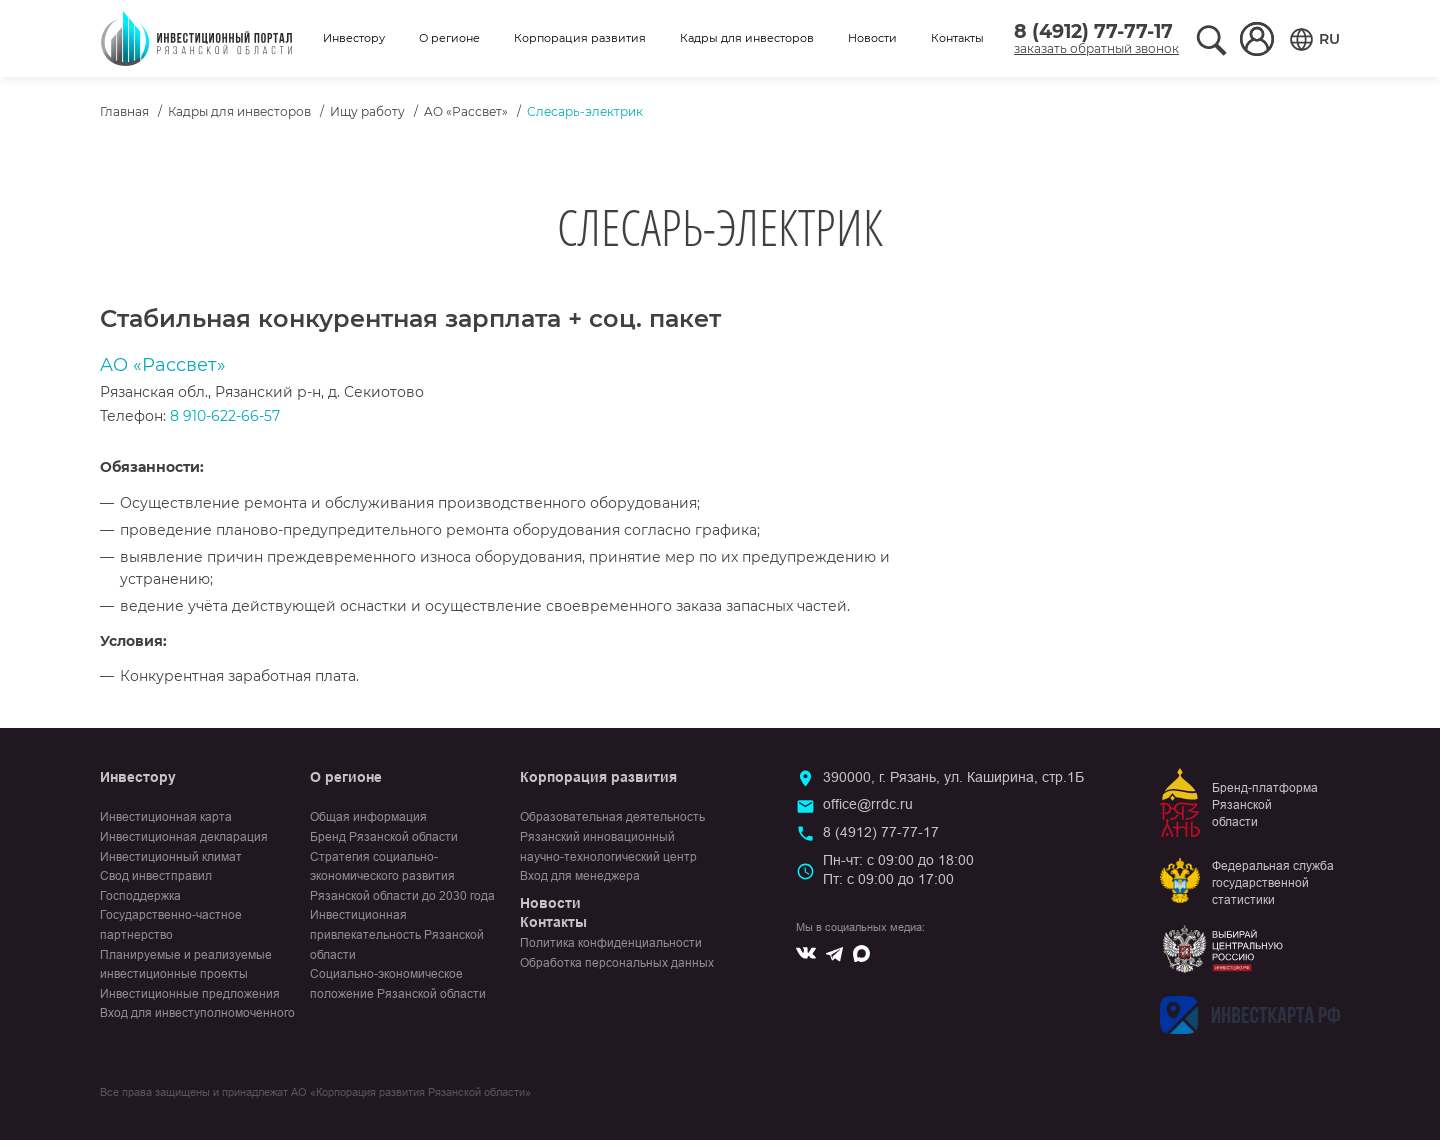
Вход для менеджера (580, 876)
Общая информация (368, 817)
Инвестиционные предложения (190, 994)
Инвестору (354, 38)
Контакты (957, 38)
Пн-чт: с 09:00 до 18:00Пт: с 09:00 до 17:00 (898, 870)
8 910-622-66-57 (225, 416)
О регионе (449, 38)
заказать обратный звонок (1096, 48)
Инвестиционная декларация (184, 837)
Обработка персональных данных (617, 963)
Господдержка (140, 896)
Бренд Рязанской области (384, 837)
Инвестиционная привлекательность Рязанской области (397, 934)
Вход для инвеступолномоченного (197, 1013)
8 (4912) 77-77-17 (1093, 31)
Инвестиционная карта (166, 817)
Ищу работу (367, 111)
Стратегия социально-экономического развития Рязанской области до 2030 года (402, 876)
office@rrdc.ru (868, 804)
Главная (124, 111)
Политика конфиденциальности (611, 943)
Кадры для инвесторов (747, 38)
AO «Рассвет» (466, 111)
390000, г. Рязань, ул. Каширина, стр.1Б (953, 777)
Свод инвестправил (156, 876)
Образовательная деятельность (612, 817)
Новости (872, 38)
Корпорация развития (580, 38)
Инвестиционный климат (171, 857)
